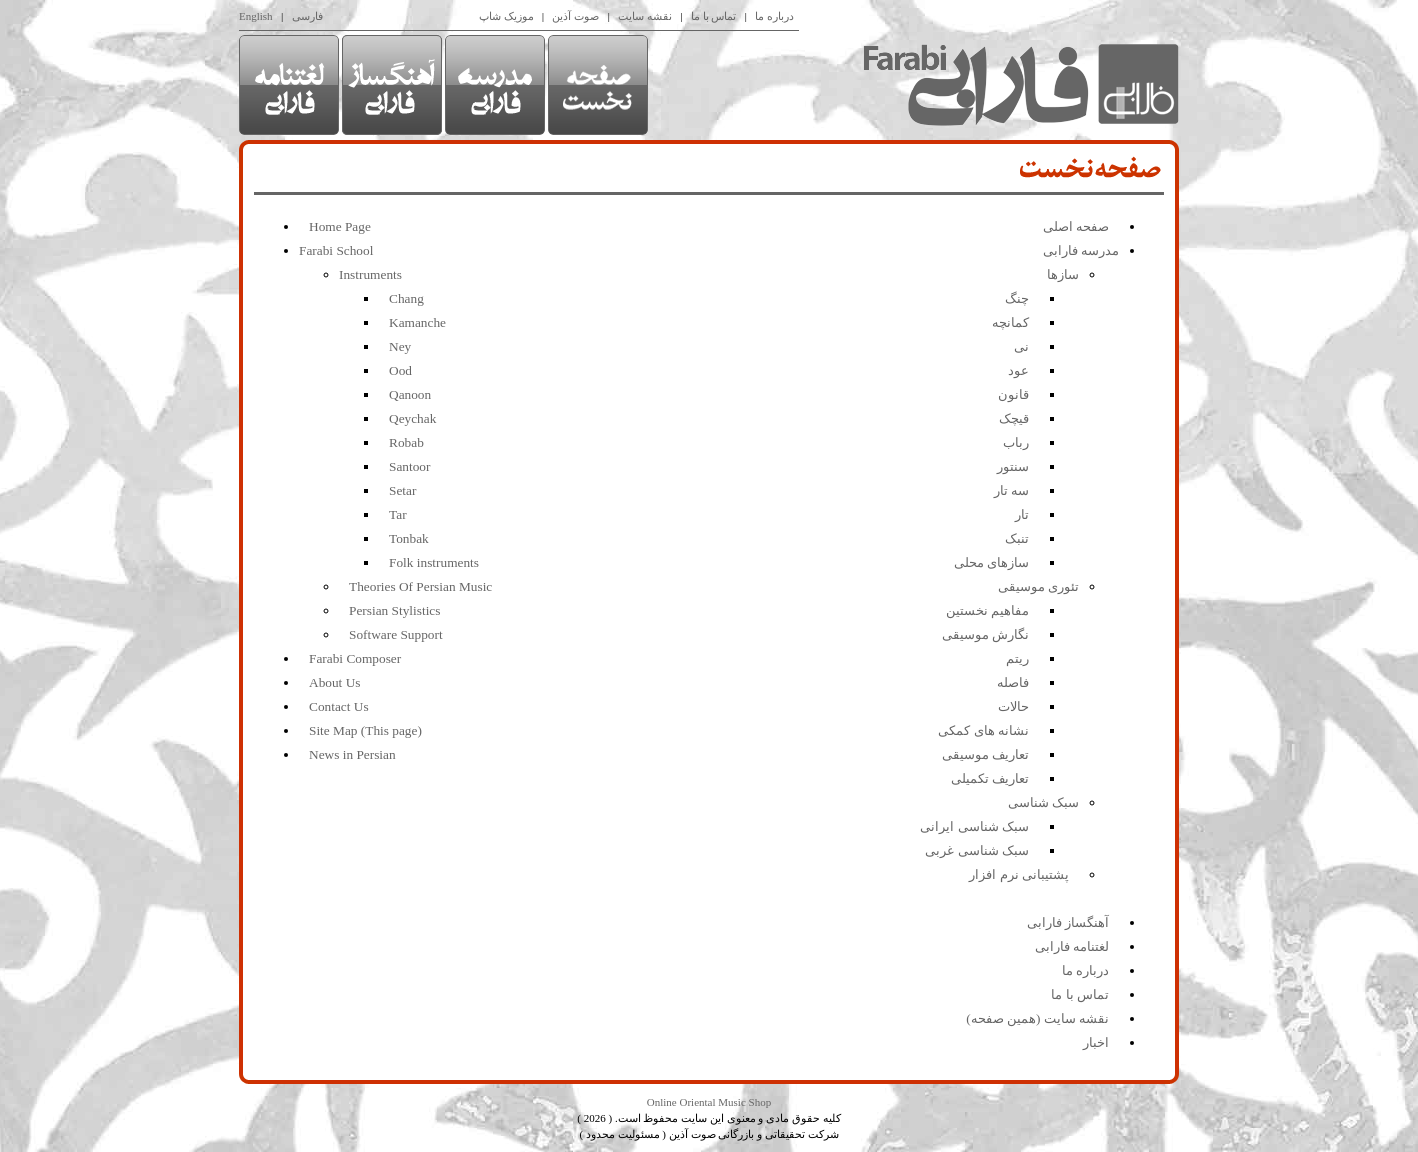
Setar (402, 490)
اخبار (1096, 1042)
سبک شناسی (1043, 802)
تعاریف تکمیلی (990, 778)
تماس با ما (714, 16)
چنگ (1017, 298)
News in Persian (352, 754)
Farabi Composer (355, 658)
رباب (1016, 442)
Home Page (340, 226)
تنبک (1017, 538)
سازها (1063, 274)
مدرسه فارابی (1081, 250)
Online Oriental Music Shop (709, 1102)
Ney (400, 346)
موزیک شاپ (506, 16)
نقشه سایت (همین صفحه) (1037, 1018)
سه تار (1011, 490)
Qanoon (410, 394)
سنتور (1013, 466)
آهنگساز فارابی (1068, 922)
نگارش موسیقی (985, 634)
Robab (406, 442)
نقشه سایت (645, 16)
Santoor (409, 466)
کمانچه (1010, 322)
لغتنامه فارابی (1072, 946)
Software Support (396, 634)
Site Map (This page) (365, 730)
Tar (398, 514)
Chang (406, 298)
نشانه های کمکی (983, 730)
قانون (1013, 394)
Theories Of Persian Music (420, 586)
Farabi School (336, 250)
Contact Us (339, 706)
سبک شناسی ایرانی (974, 826)
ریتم (1017, 658)
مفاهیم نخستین (987, 610)
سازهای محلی (991, 562)
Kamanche (417, 322)
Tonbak (409, 538)
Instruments (370, 274)
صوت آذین (575, 16)
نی (1021, 346)
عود (1018, 370)
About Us (334, 682)
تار (1022, 514)
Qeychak (412, 418)
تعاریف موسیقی (985, 754)
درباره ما (774, 16)
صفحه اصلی (1076, 226)
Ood (400, 370)
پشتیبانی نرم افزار (1019, 874)
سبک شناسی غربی (977, 850)
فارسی (307, 16)
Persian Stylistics (394, 610)
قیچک (1014, 418)
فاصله (1013, 682)
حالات (1013, 706)
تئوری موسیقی (1038, 586)
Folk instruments (434, 562)
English (256, 16)
